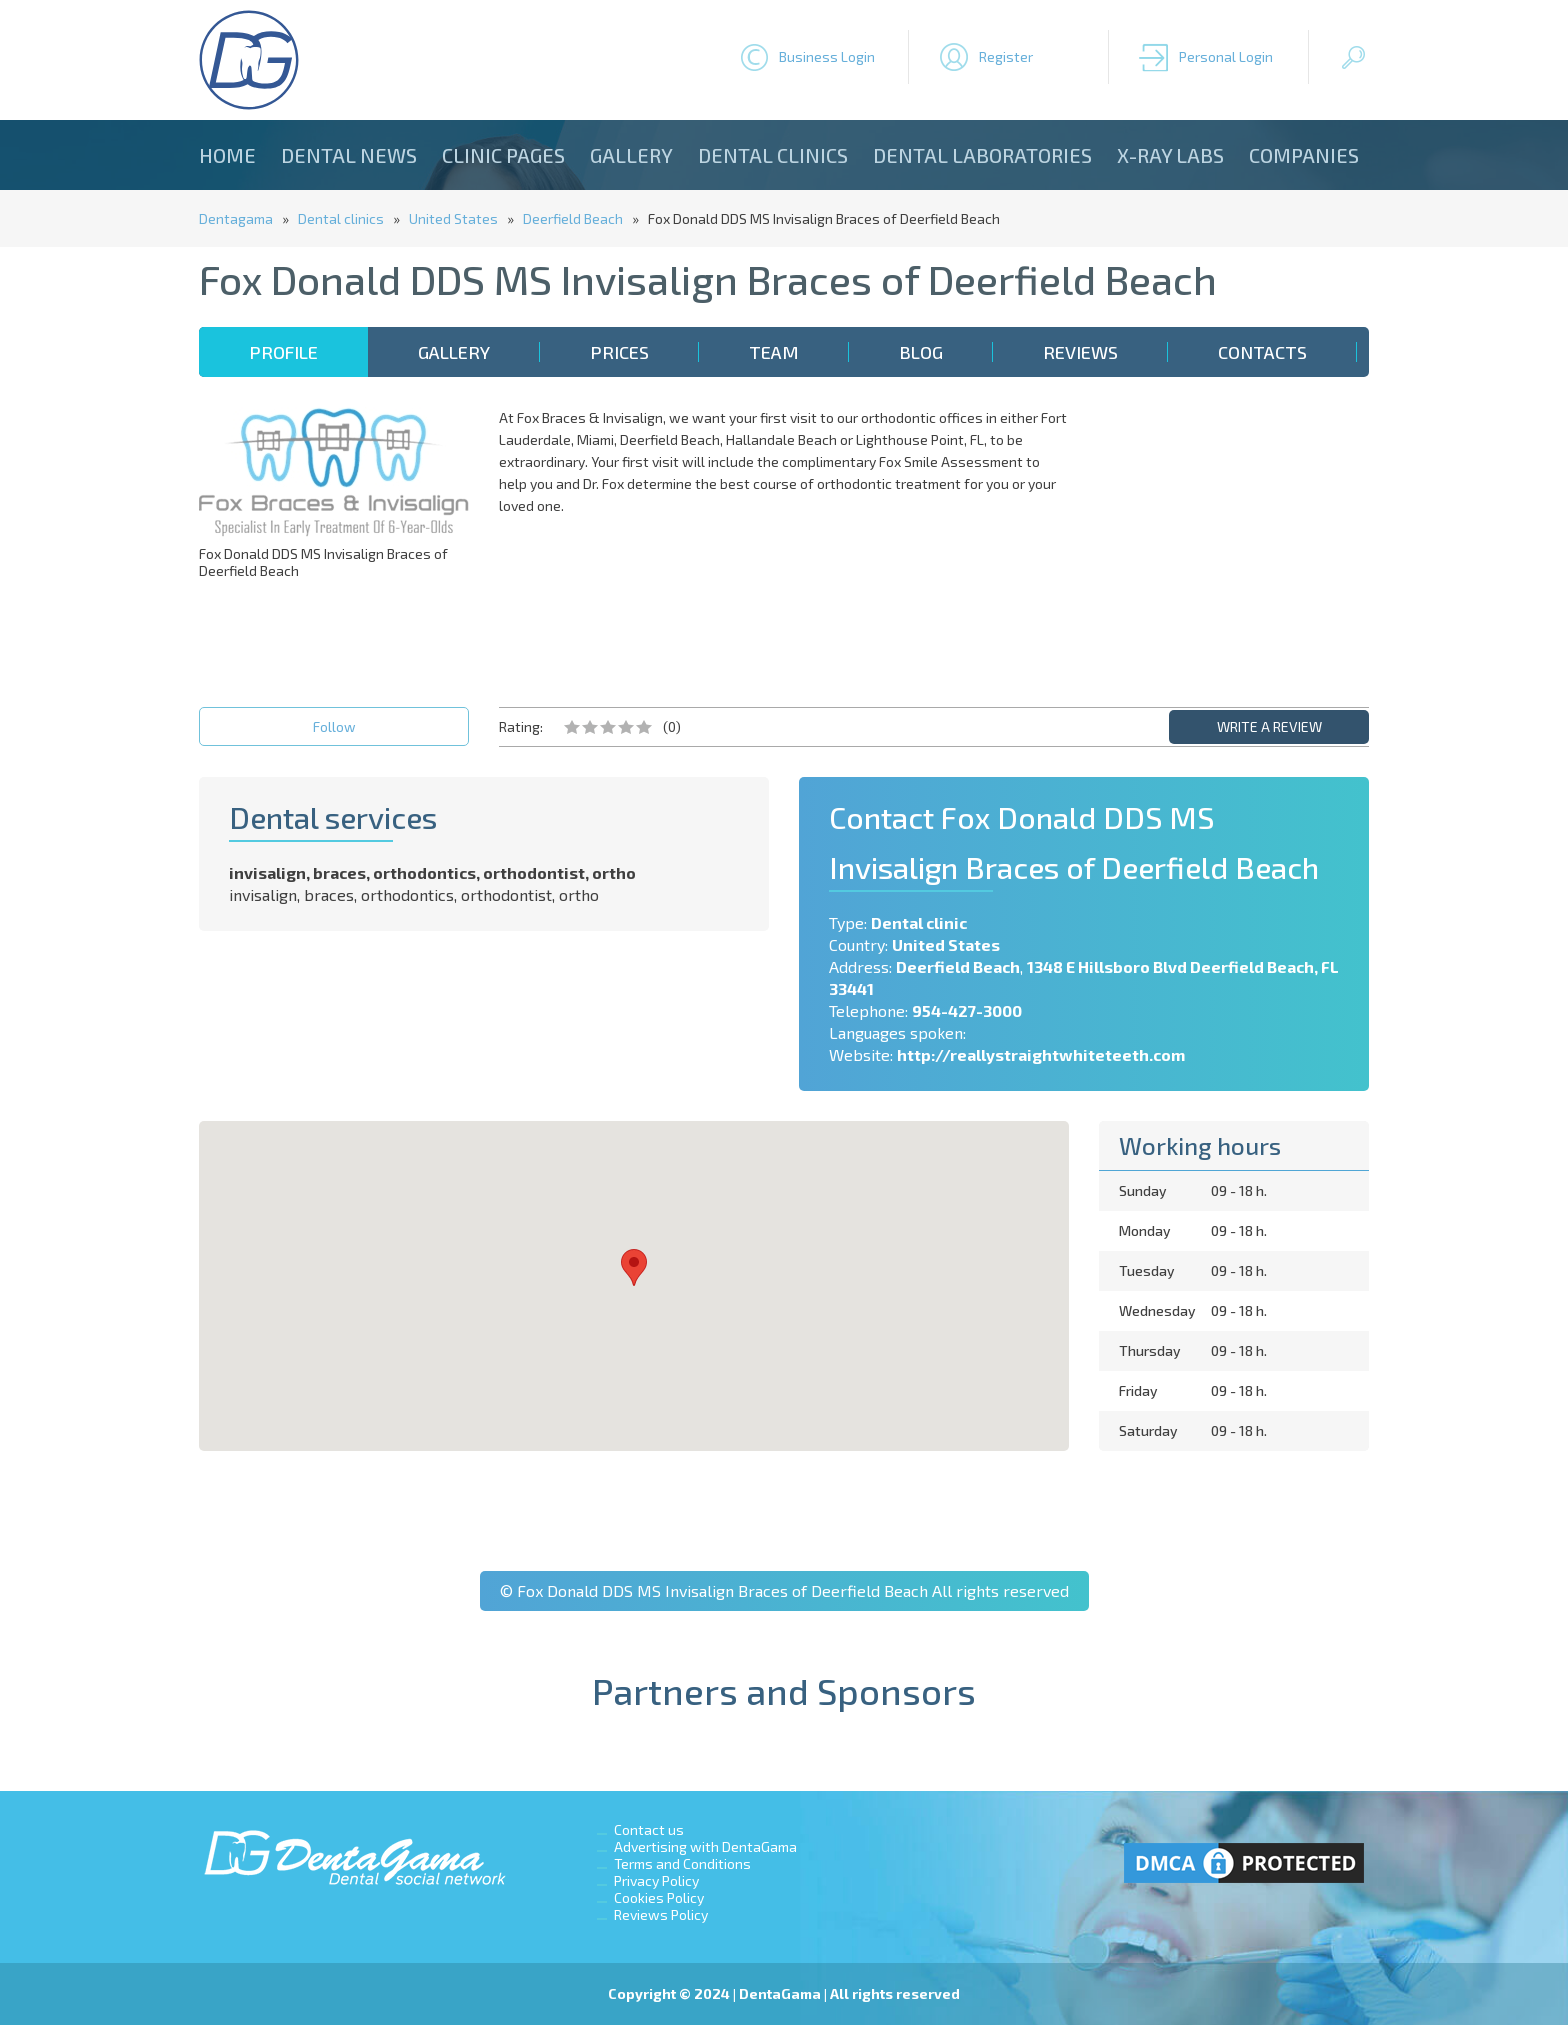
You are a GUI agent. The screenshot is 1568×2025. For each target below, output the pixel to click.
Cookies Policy (659, 1897)
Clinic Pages (503, 155)
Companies (1304, 155)
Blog (921, 352)
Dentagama (236, 218)
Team (774, 352)
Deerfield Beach (573, 218)
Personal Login (1226, 56)
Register (1006, 56)
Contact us (649, 1829)
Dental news (349, 155)
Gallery (631, 155)
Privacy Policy (656, 1880)
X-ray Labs (1170, 155)
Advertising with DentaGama (705, 1846)
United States (453, 218)
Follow (334, 726)
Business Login (827, 56)
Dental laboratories (982, 155)
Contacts (1262, 352)
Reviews (1080, 352)
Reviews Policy (661, 1914)
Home (227, 155)
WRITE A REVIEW (1269, 726)
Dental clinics (773, 155)
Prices (619, 352)
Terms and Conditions (682, 1863)
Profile (283, 352)
